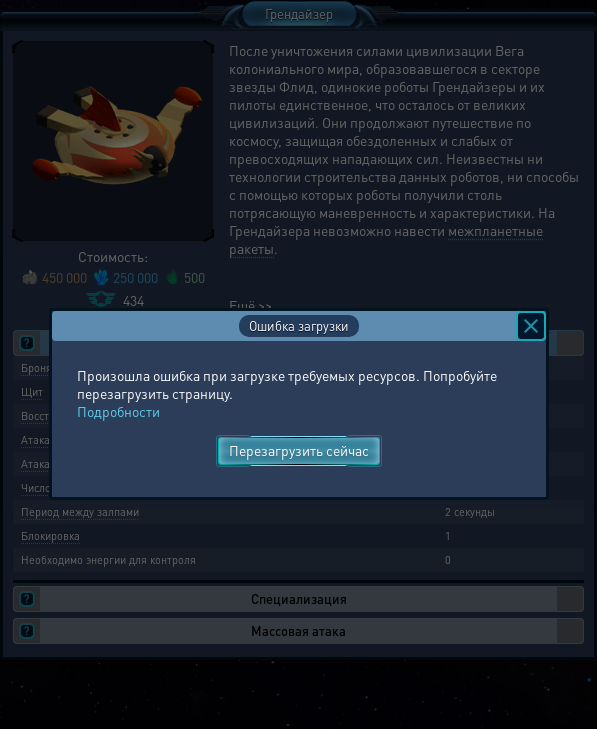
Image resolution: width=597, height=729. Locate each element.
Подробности (118, 411)
